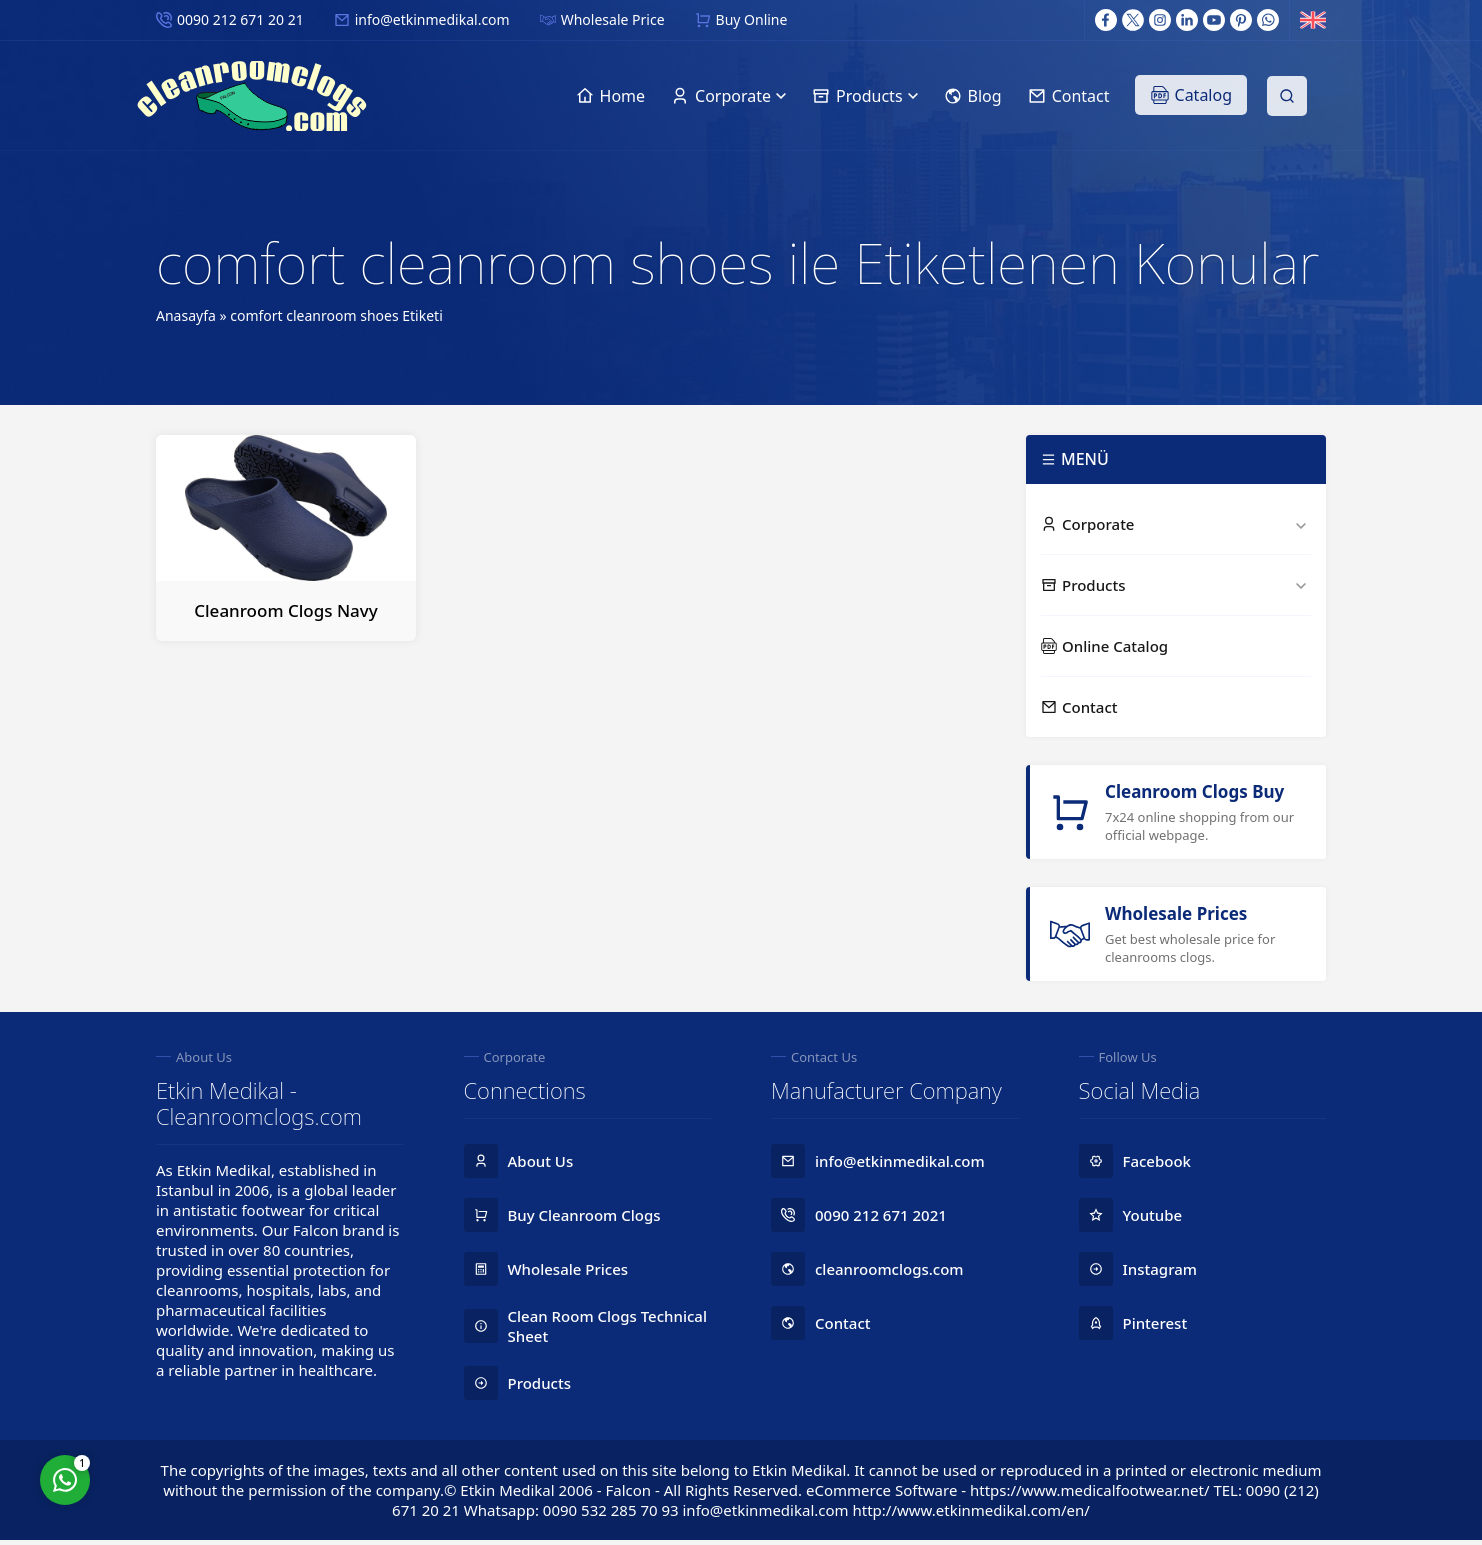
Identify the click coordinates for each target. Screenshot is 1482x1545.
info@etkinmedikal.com (432, 19)
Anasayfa (186, 315)
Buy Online (752, 19)
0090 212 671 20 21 (240, 19)
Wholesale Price (613, 19)
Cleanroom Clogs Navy (286, 610)
